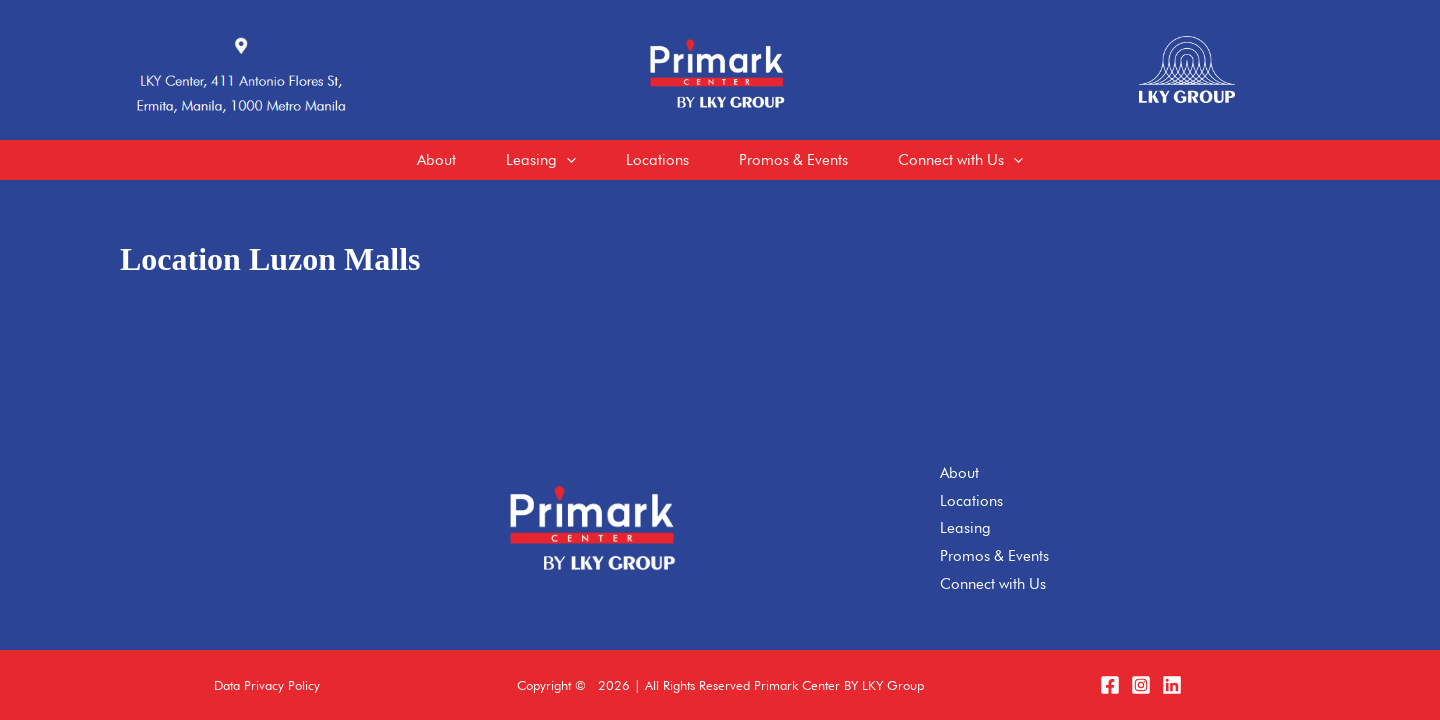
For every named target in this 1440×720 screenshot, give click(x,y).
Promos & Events (994, 556)
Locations (971, 501)
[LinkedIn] (1172, 685)
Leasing (965, 528)
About (959, 473)
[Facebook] (1110, 685)
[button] (267, 685)
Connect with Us (993, 584)
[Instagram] (1141, 685)
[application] (566, 160)
